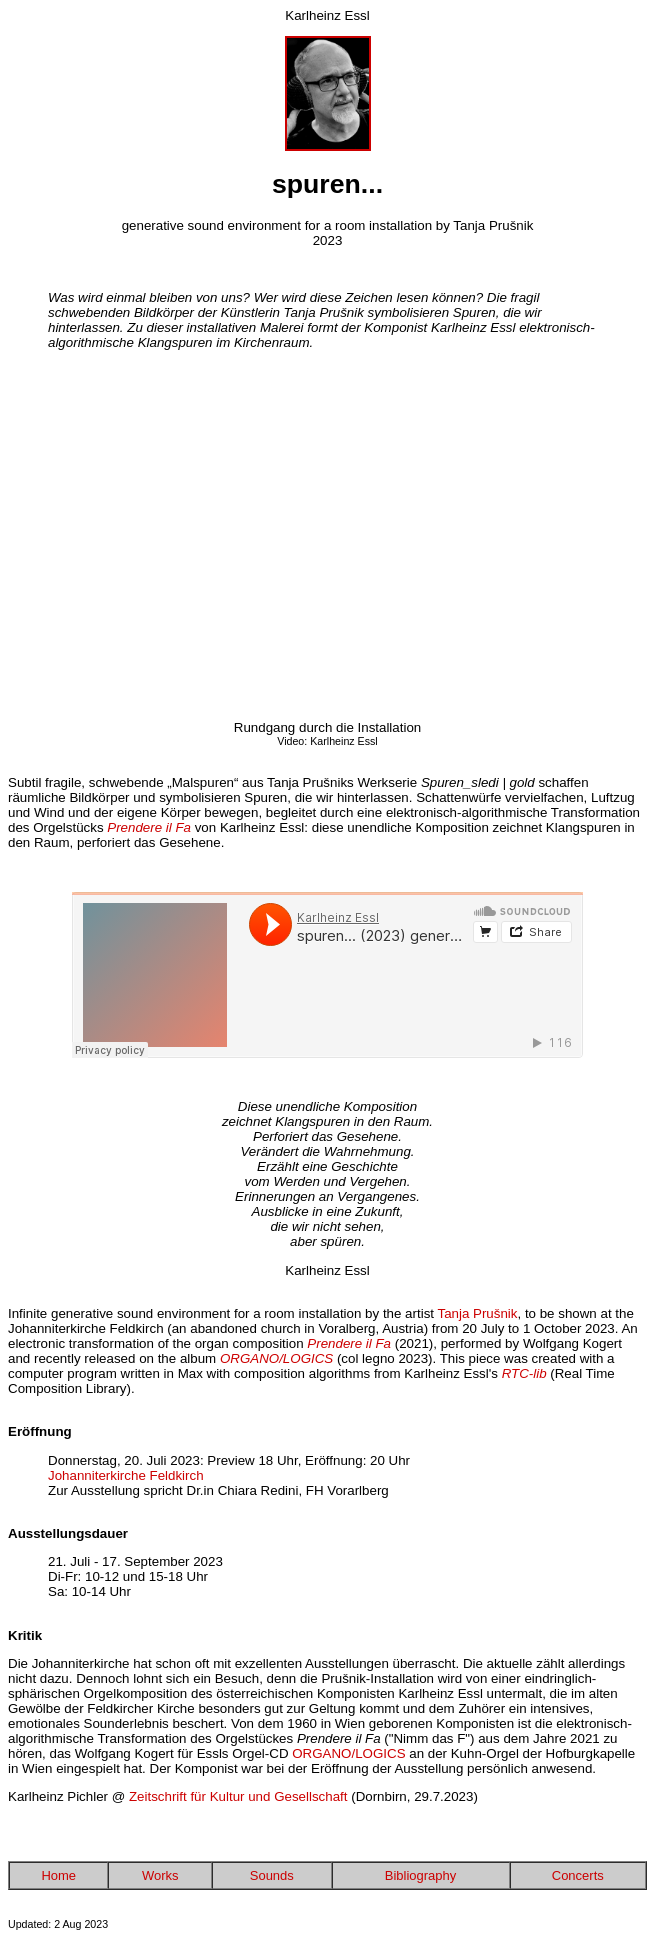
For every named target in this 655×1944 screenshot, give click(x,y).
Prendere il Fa (149, 827)
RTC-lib (524, 1373)
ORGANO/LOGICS (348, 1753)
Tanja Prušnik (477, 1313)
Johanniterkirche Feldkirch (126, 1475)
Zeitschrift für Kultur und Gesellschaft (238, 1796)
